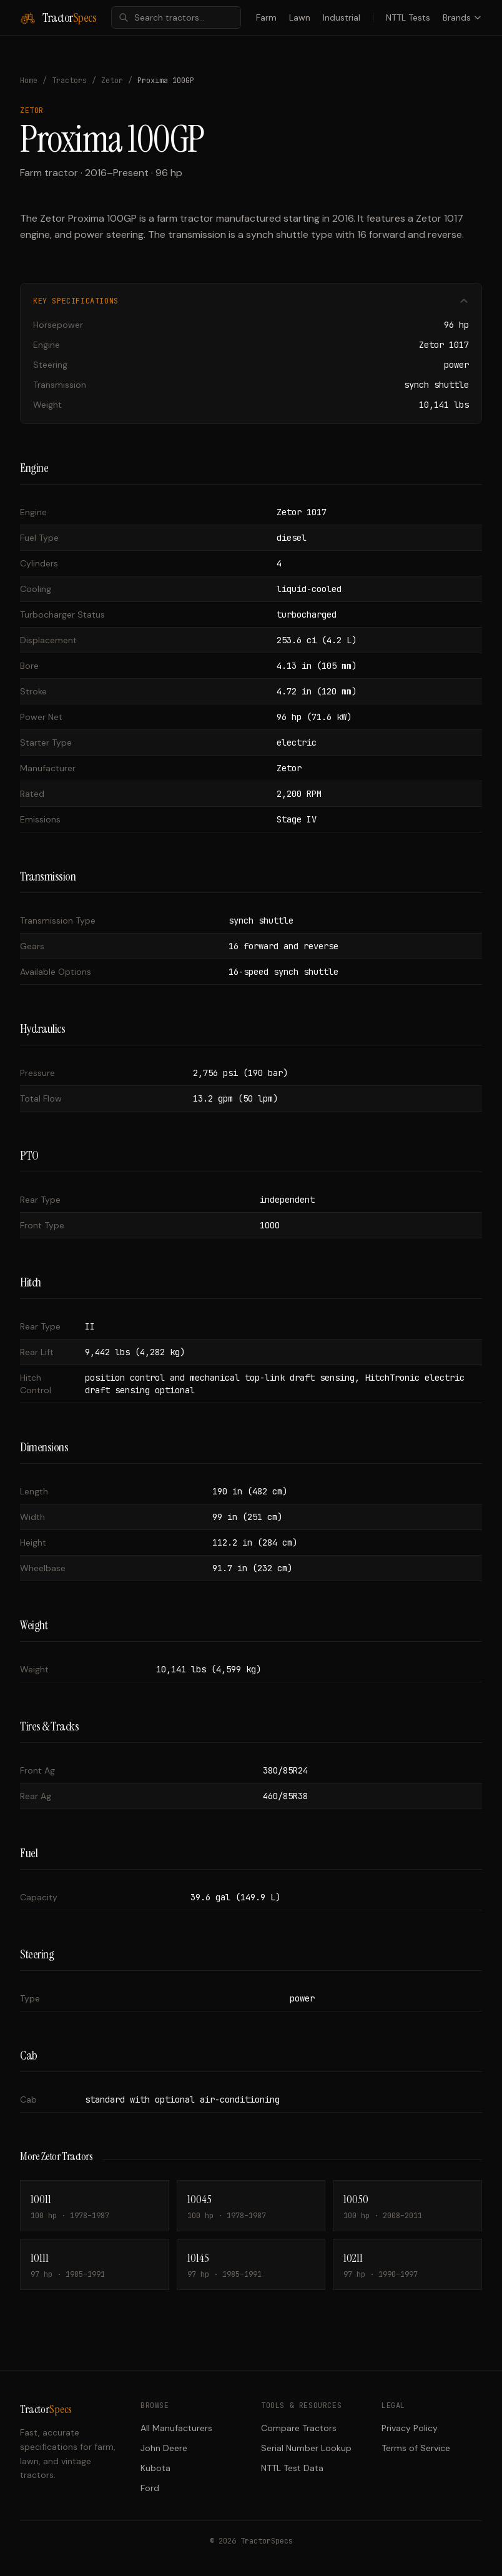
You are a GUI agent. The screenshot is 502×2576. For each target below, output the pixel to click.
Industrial (341, 17)
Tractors (69, 81)
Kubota (155, 2468)
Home (28, 81)
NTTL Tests (408, 17)
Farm (266, 17)
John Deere (163, 2448)
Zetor (112, 81)
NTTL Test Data (292, 2468)
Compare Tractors (299, 2428)
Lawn (299, 17)
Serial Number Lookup (306, 2448)
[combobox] (176, 17)
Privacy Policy (409, 2428)
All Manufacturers (176, 2428)
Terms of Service (415, 2448)
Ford (149, 2488)
